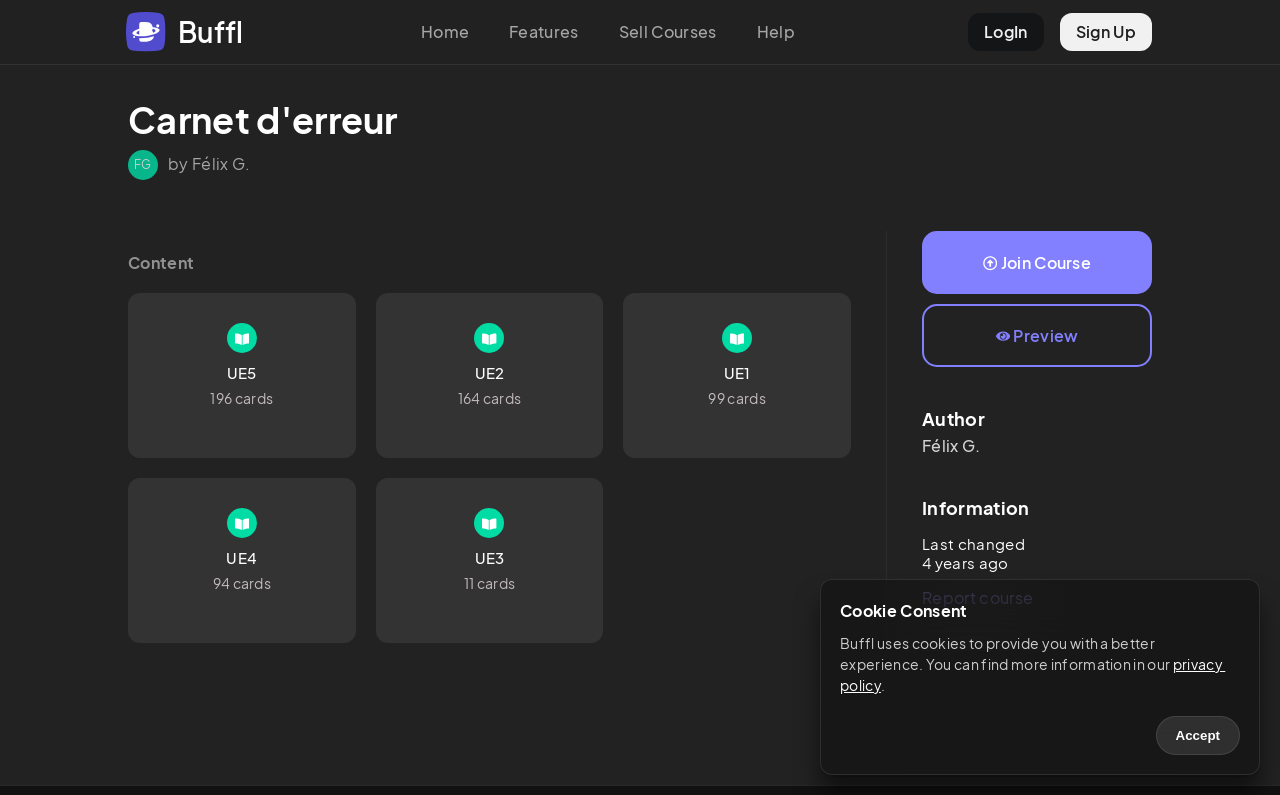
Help (776, 31)
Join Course (1037, 262)
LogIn (1006, 31)
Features (544, 31)
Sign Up (1106, 31)
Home (445, 31)
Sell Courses (668, 31)
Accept (1198, 735)
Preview (1037, 335)
